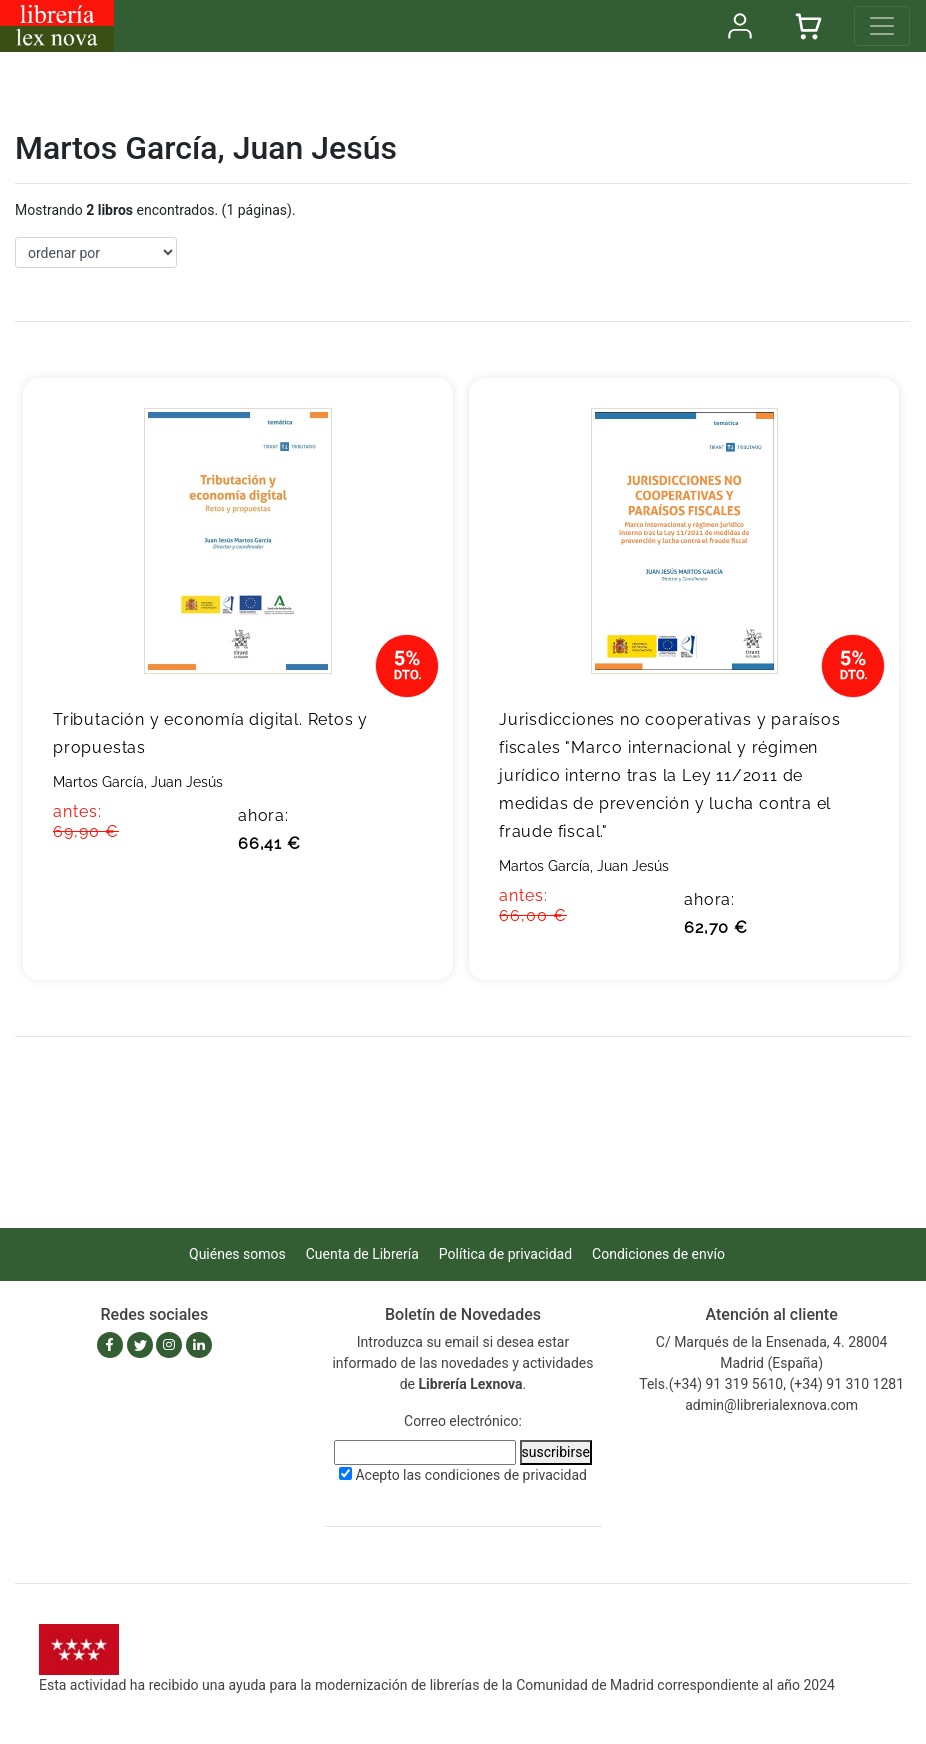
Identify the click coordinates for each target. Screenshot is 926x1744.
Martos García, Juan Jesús (138, 782)
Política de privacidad (505, 1254)
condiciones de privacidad (506, 1475)
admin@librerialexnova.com (771, 1405)
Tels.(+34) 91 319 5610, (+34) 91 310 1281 (771, 1384)
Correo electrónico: (463, 1421)
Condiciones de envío (658, 1254)
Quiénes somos (237, 1254)
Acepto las (471, 1475)
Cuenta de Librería (362, 1254)
